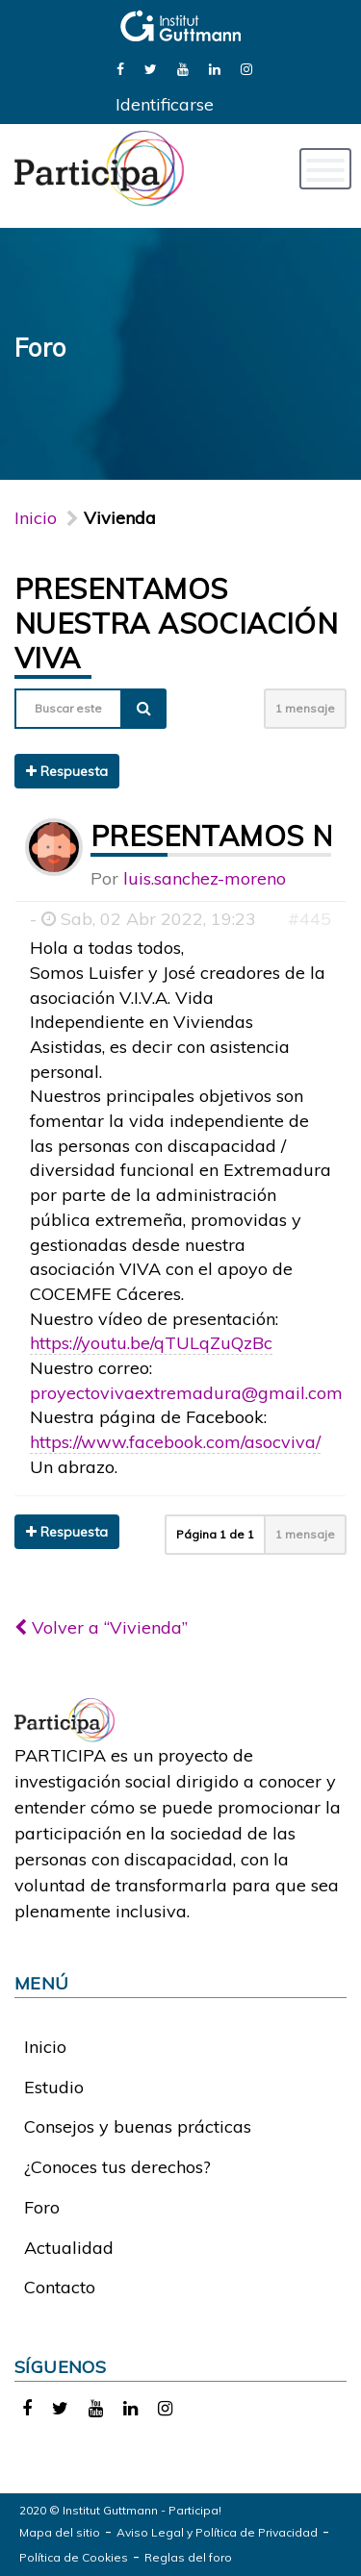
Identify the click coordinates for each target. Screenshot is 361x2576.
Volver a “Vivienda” (101, 1627)
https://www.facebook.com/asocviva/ (175, 1442)
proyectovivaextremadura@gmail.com (186, 1393)
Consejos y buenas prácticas (137, 2126)
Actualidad (69, 2248)
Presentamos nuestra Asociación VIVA (176, 623)
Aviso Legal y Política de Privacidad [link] (217, 2532)
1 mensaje (305, 708)
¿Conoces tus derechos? (117, 2167)
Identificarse (165, 104)
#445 (309, 919)
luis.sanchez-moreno (204, 878)
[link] (120, 68)
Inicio (35, 518)
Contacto (59, 2287)
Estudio (54, 2087)
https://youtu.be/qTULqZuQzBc (151, 1343)
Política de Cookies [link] (73, 2557)
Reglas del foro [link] (188, 2557)
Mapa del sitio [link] (59, 2532)
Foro (42, 2207)
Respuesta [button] (67, 771)
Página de (215, 1534)
